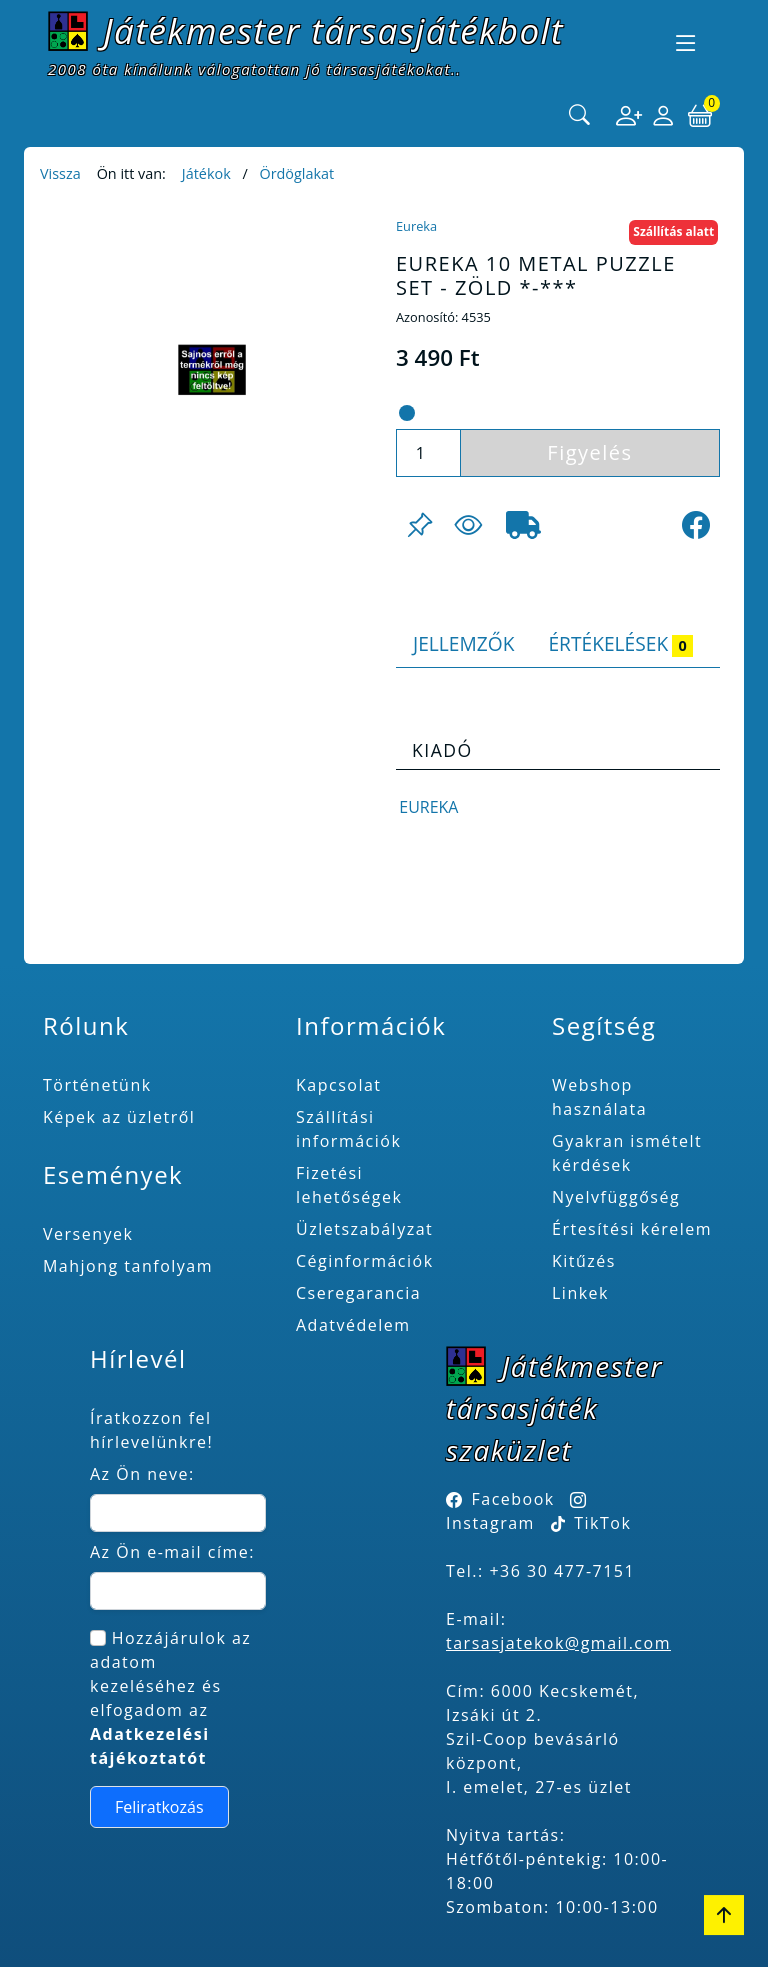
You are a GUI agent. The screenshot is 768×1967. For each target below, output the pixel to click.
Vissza (60, 173)
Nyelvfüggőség (616, 1197)
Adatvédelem (353, 1325)
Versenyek (88, 1234)
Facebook (513, 1499)
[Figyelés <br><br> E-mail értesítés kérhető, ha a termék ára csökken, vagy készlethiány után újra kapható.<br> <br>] (468, 525)
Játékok (206, 173)
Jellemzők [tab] (463, 643)
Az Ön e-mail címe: (172, 1552)
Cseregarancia (358, 1293)
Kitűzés (584, 1261)
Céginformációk (365, 1261)
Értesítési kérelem (632, 1229)
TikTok (591, 1523)
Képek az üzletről (119, 1117)
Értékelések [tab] (620, 643)
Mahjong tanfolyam (128, 1266)
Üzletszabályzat (364, 1229)
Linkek (580, 1293)
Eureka (416, 226)
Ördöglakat (296, 173)
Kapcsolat (339, 1085)
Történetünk (97, 1085)
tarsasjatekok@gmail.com (558, 1643)
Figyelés (589, 452)
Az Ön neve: (142, 1474)
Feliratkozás (159, 1807)
